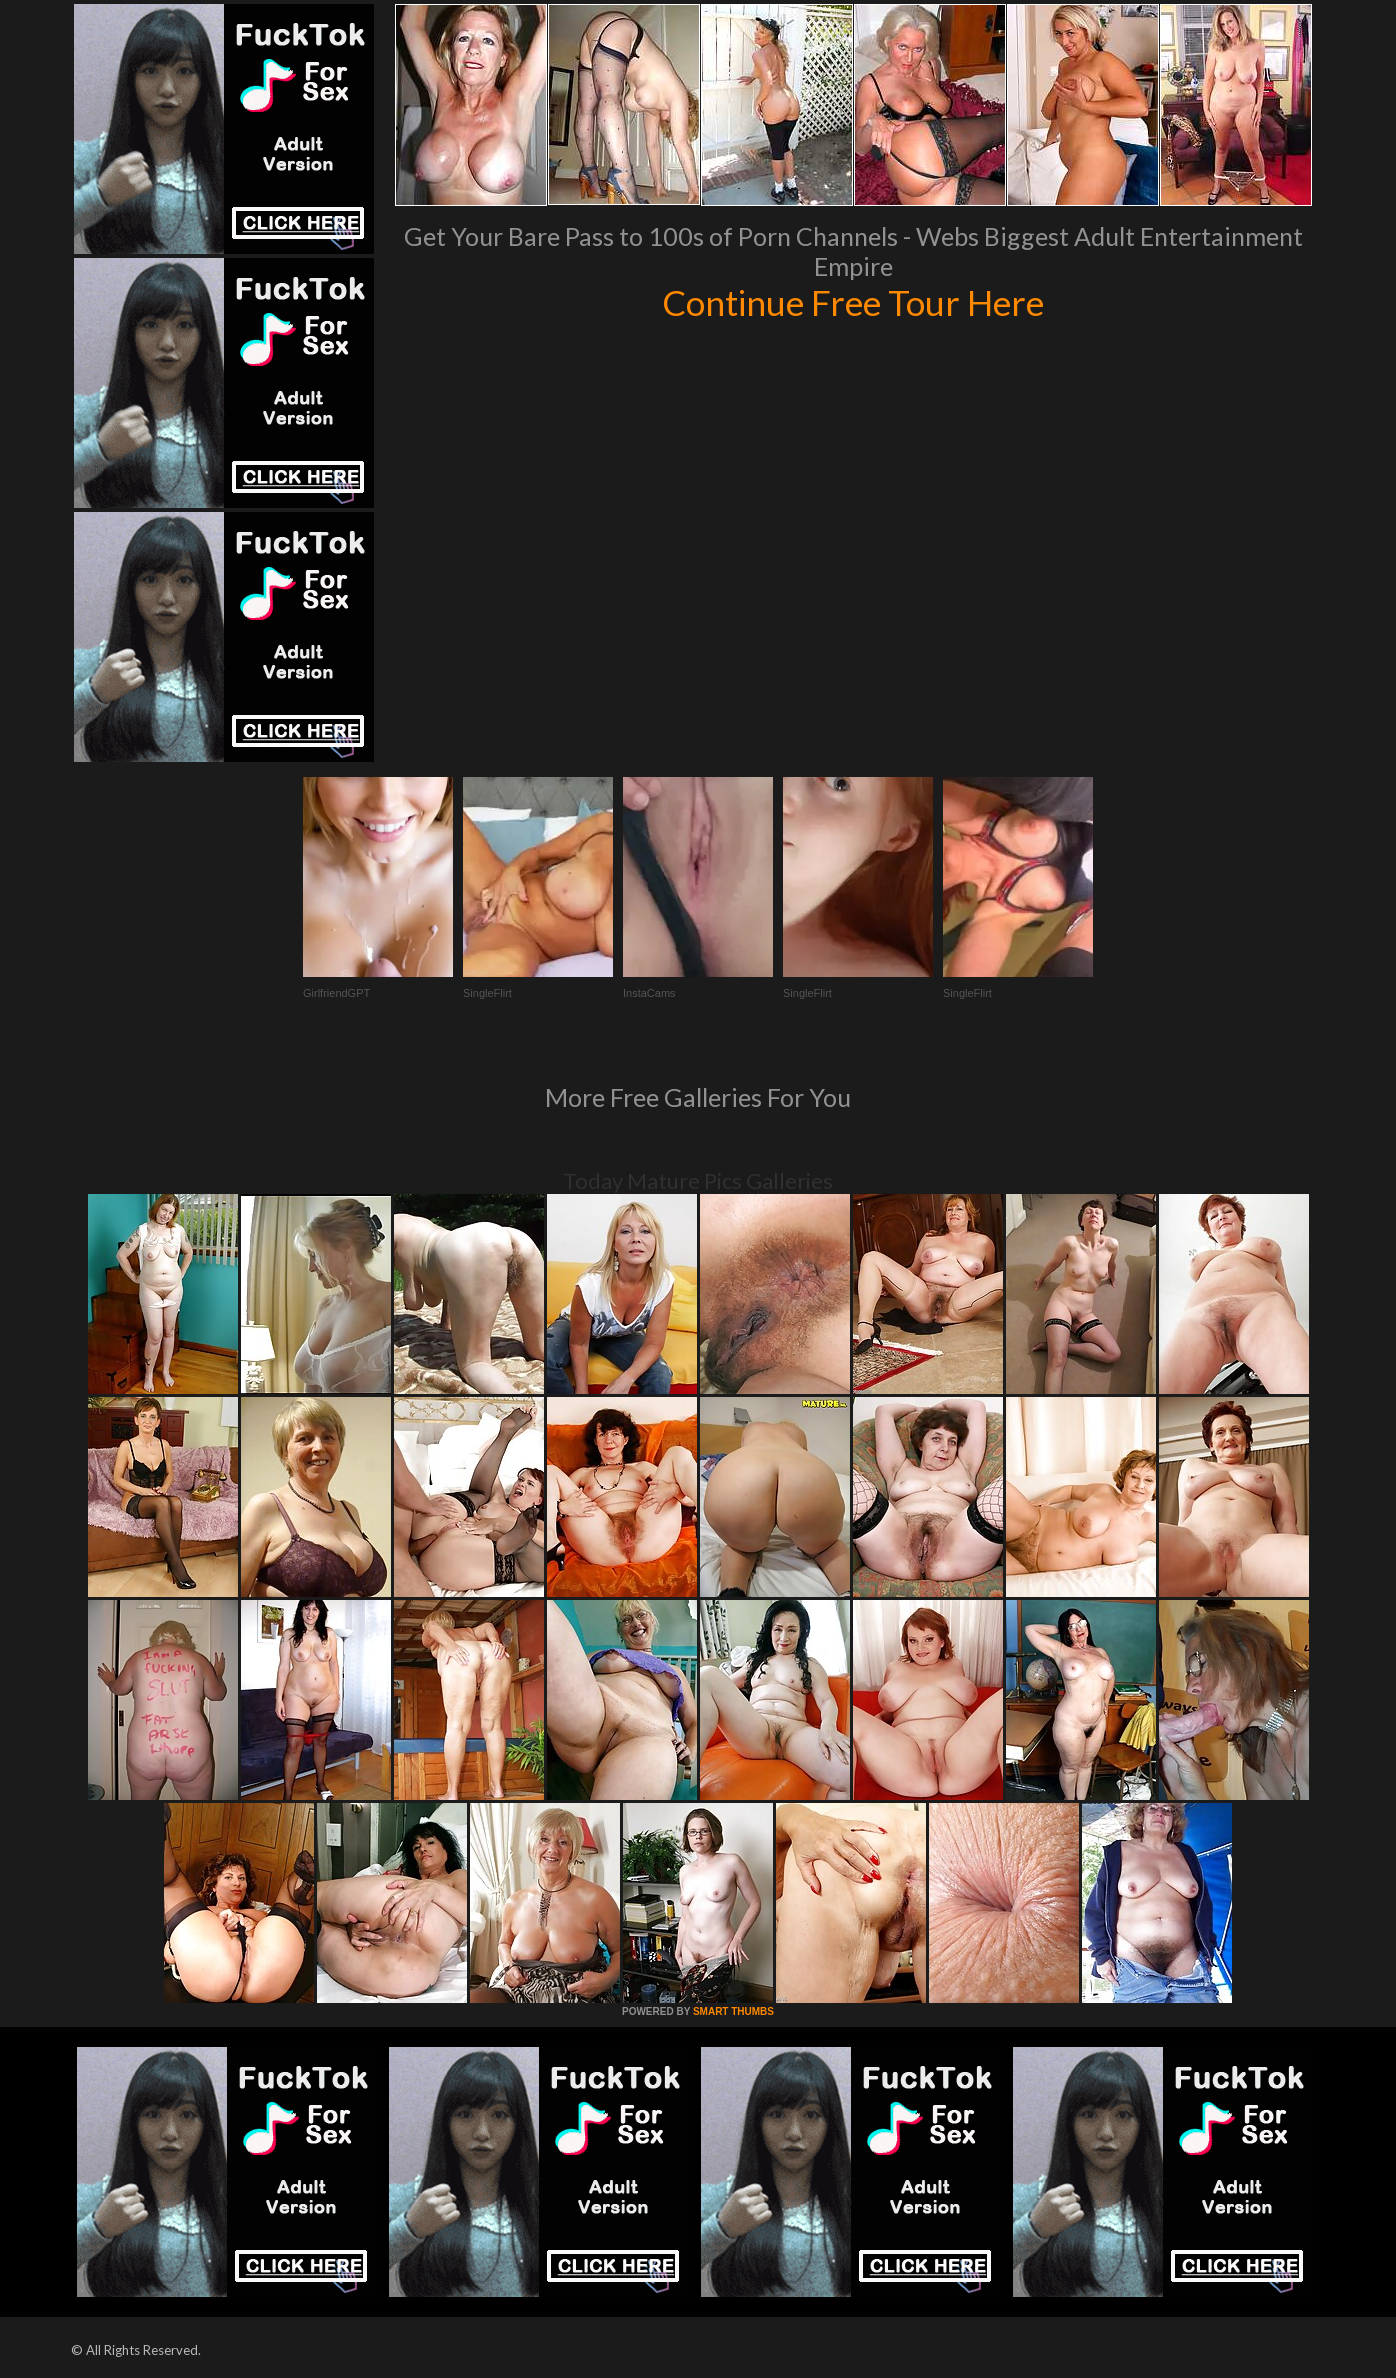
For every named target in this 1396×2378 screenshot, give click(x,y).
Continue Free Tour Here (853, 302)
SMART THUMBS (733, 2011)
